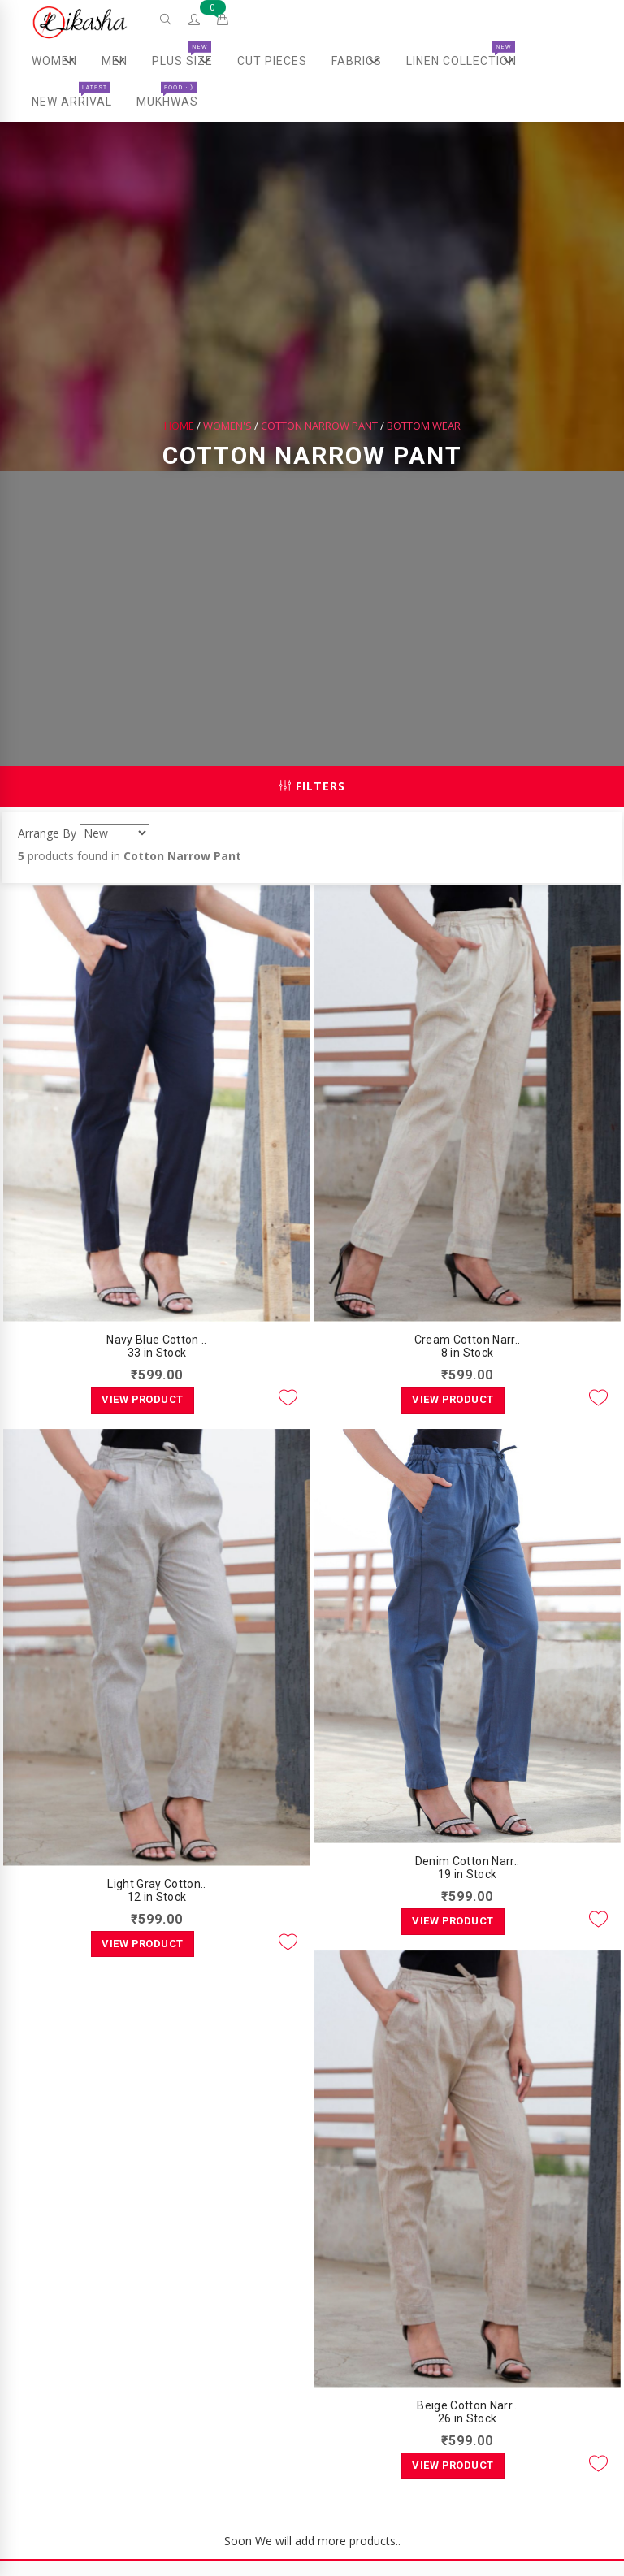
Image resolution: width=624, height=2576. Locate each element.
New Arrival (72, 95)
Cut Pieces (272, 60)
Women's (227, 426)
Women (60, 61)
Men (119, 61)
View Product (142, 1399)
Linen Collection (467, 61)
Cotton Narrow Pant (319, 426)
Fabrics (363, 61)
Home (179, 426)
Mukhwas (167, 95)
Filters (312, 786)
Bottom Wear (424, 426)
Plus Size (188, 61)
